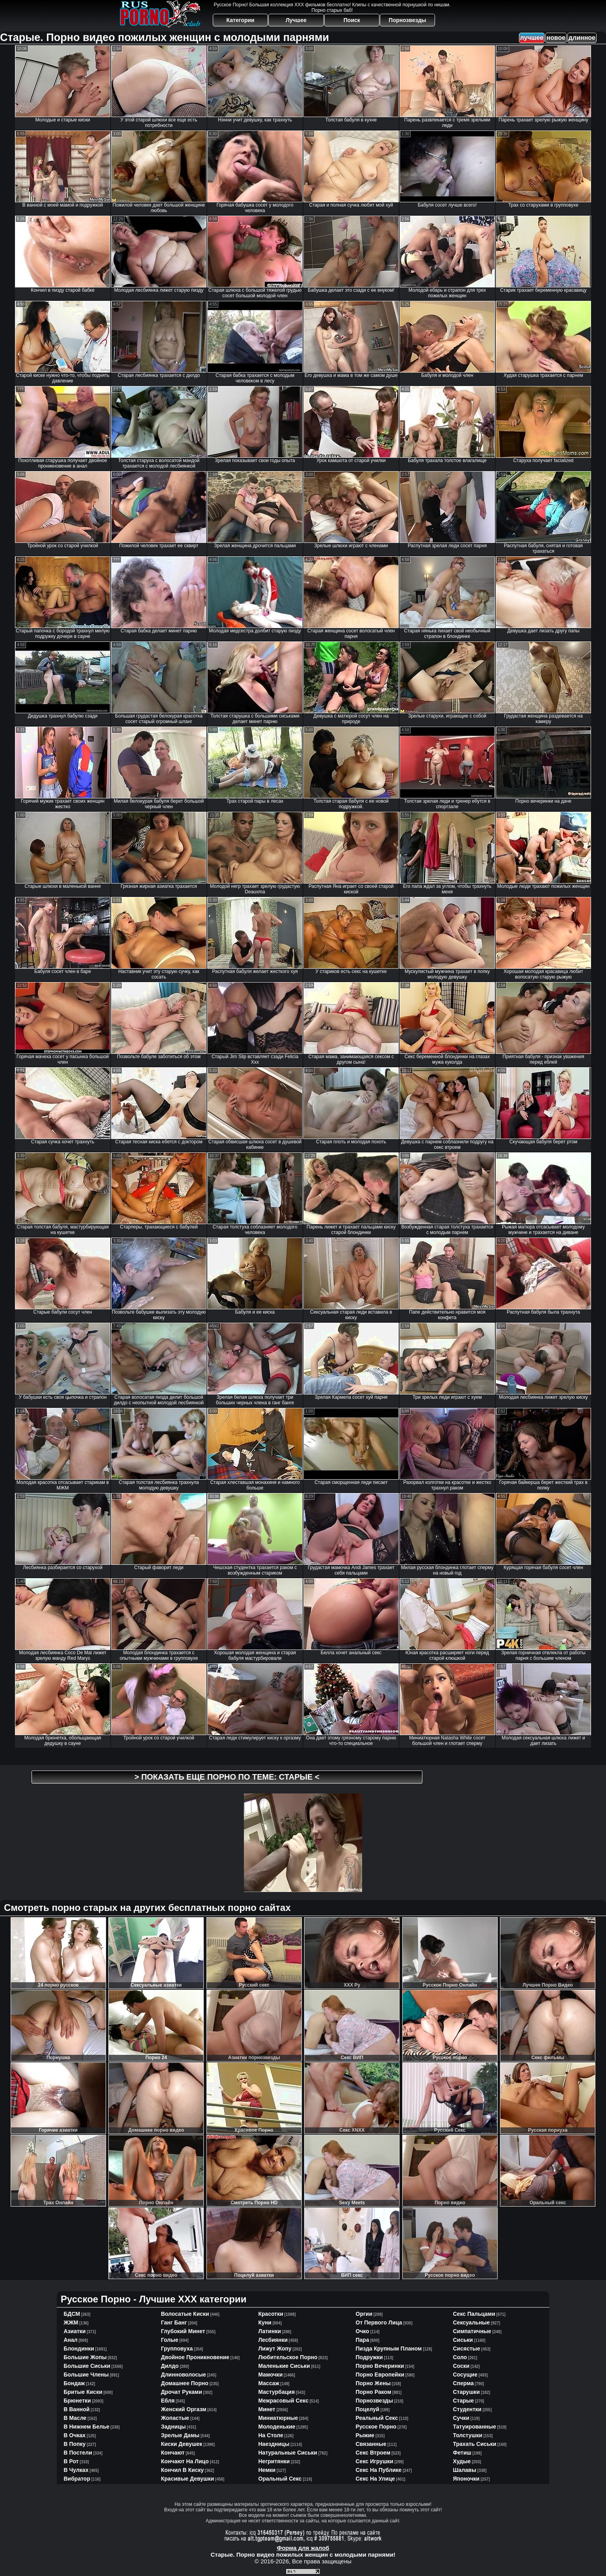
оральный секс (280, 2478)
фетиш (462, 2452)
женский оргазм (183, 2409)
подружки (369, 2357)
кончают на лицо (185, 2461)
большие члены (86, 2374)
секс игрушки (375, 2461)
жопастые (175, 2418)
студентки (467, 2409)
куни (264, 2322)
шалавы (464, 2470)
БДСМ (72, 2314)
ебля (168, 2400)
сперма (463, 2383)
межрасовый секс (283, 2400)
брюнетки (77, 2400)
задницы (173, 2426)
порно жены (373, 2383)
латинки (269, 2331)
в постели (78, 2452)
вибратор (77, 2478)
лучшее (531, 37)
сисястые (466, 2348)
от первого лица (379, 2322)
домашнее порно (184, 2383)
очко (362, 2331)
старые (463, 2400)
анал (71, 2340)
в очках (75, 2435)
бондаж (74, 2383)
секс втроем (373, 2452)
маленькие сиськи (284, 2366)
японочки (466, 2478)
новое (556, 37)
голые (169, 2340)
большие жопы (85, 2357)
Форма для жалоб (303, 2547)
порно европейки (380, 2374)
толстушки (468, 2435)
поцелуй (367, 2409)
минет (266, 2409)
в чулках (76, 2470)
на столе (270, 2435)
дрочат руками (181, 2392)
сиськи (463, 2340)
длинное (582, 37)
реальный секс (377, 2418)
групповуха (177, 2348)
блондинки (79, 2348)
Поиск (352, 20)
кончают (173, 2452)
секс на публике (379, 2470)
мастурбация (276, 2392)
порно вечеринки (380, 2366)
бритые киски (83, 2392)
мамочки (270, 2374)
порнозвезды (374, 2400)
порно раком (374, 2392)
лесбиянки (273, 2340)
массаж (268, 2383)
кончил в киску (182, 2470)
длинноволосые (183, 2374)
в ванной (77, 2409)
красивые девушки (187, 2478)
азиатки (75, 2331)
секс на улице (375, 2478)
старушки (466, 2392)
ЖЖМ (71, 2322)
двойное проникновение (195, 2357)
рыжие (365, 2435)
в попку (75, 2444)
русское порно (376, 2426)
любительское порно (288, 2357)
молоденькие (277, 2426)
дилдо (170, 2366)
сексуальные (471, 2322)
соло (460, 2357)
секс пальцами (474, 2314)
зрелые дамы (180, 2435)
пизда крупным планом (389, 2348)
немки (267, 2470)
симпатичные (472, 2331)
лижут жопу (275, 2348)
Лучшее (296, 20)
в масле (75, 2418)
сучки (461, 2418)
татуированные (474, 2426)
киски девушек (182, 2444)
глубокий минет (183, 2331)
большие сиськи (87, 2366)
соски (461, 2366)
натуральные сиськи (287, 2452)
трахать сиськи (474, 2444)
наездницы (274, 2444)
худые (462, 2461)
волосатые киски (185, 2314)
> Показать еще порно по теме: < (227, 1777)
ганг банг (174, 2322)
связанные (371, 2444)
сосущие (465, 2374)
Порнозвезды (407, 20)
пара (362, 2340)
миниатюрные (278, 2418)
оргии (364, 2314)
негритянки (274, 2461)
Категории (241, 20)
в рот (71, 2461)
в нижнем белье (87, 2426)
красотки (270, 2314)
